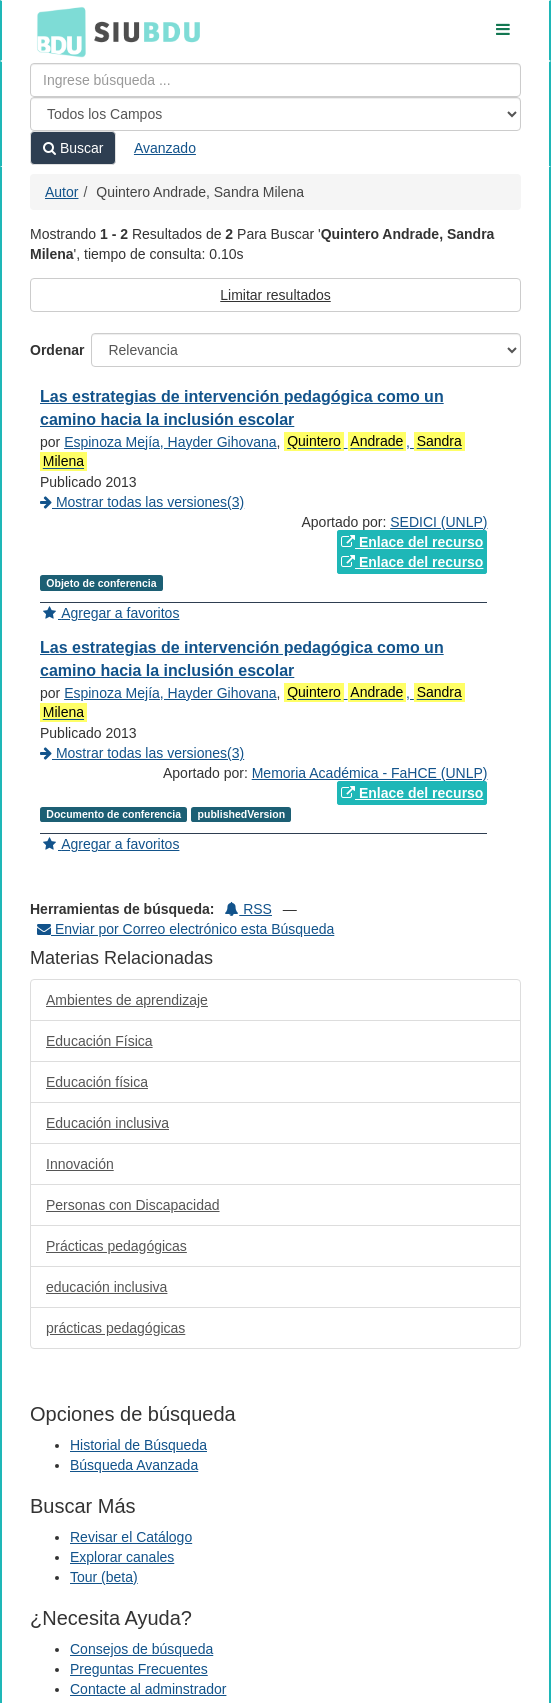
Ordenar (57, 350)
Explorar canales (122, 1557)
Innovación (80, 1164)
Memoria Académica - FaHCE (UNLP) (370, 773)
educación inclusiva (106, 1287)
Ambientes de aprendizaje (127, 1000)
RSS (248, 909)
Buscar (73, 148)
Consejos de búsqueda (141, 1649)
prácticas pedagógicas (115, 1328)
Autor (61, 192)
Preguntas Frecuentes (139, 1669)
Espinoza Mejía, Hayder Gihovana (170, 442)
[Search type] (275, 114)
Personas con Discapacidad (133, 1205)
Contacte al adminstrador (148, 1689)
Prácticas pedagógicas (116, 1246)
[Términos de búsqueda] (275, 80)
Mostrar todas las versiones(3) (142, 502)
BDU (56, 31)
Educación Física (99, 1041)
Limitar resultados (275, 295)
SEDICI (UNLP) (438, 522)
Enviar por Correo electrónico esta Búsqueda (185, 929)
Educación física (97, 1082)
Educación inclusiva (107, 1123)
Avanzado (165, 148)
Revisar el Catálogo (131, 1537)
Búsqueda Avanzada (134, 1465)
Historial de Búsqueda (138, 1445)
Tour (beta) (104, 1577)
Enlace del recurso (412, 542)
